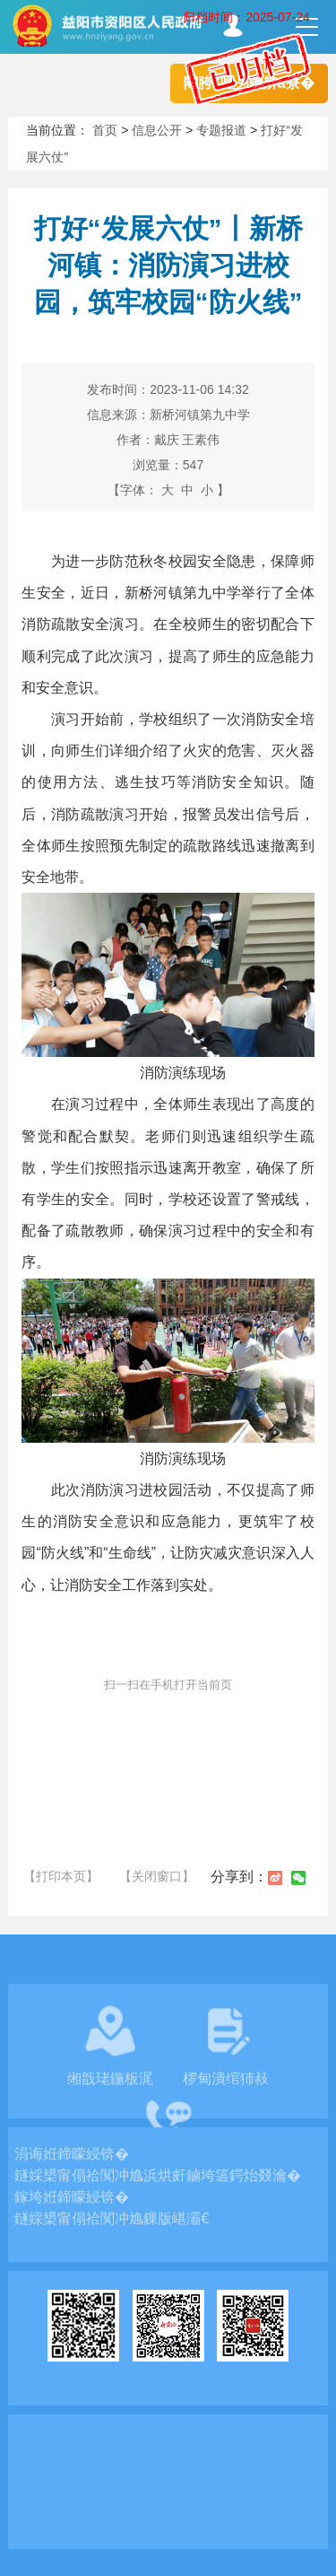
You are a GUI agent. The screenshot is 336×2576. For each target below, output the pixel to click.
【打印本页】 (61, 1876)
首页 (104, 130)
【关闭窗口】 (156, 1876)
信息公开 (157, 130)
